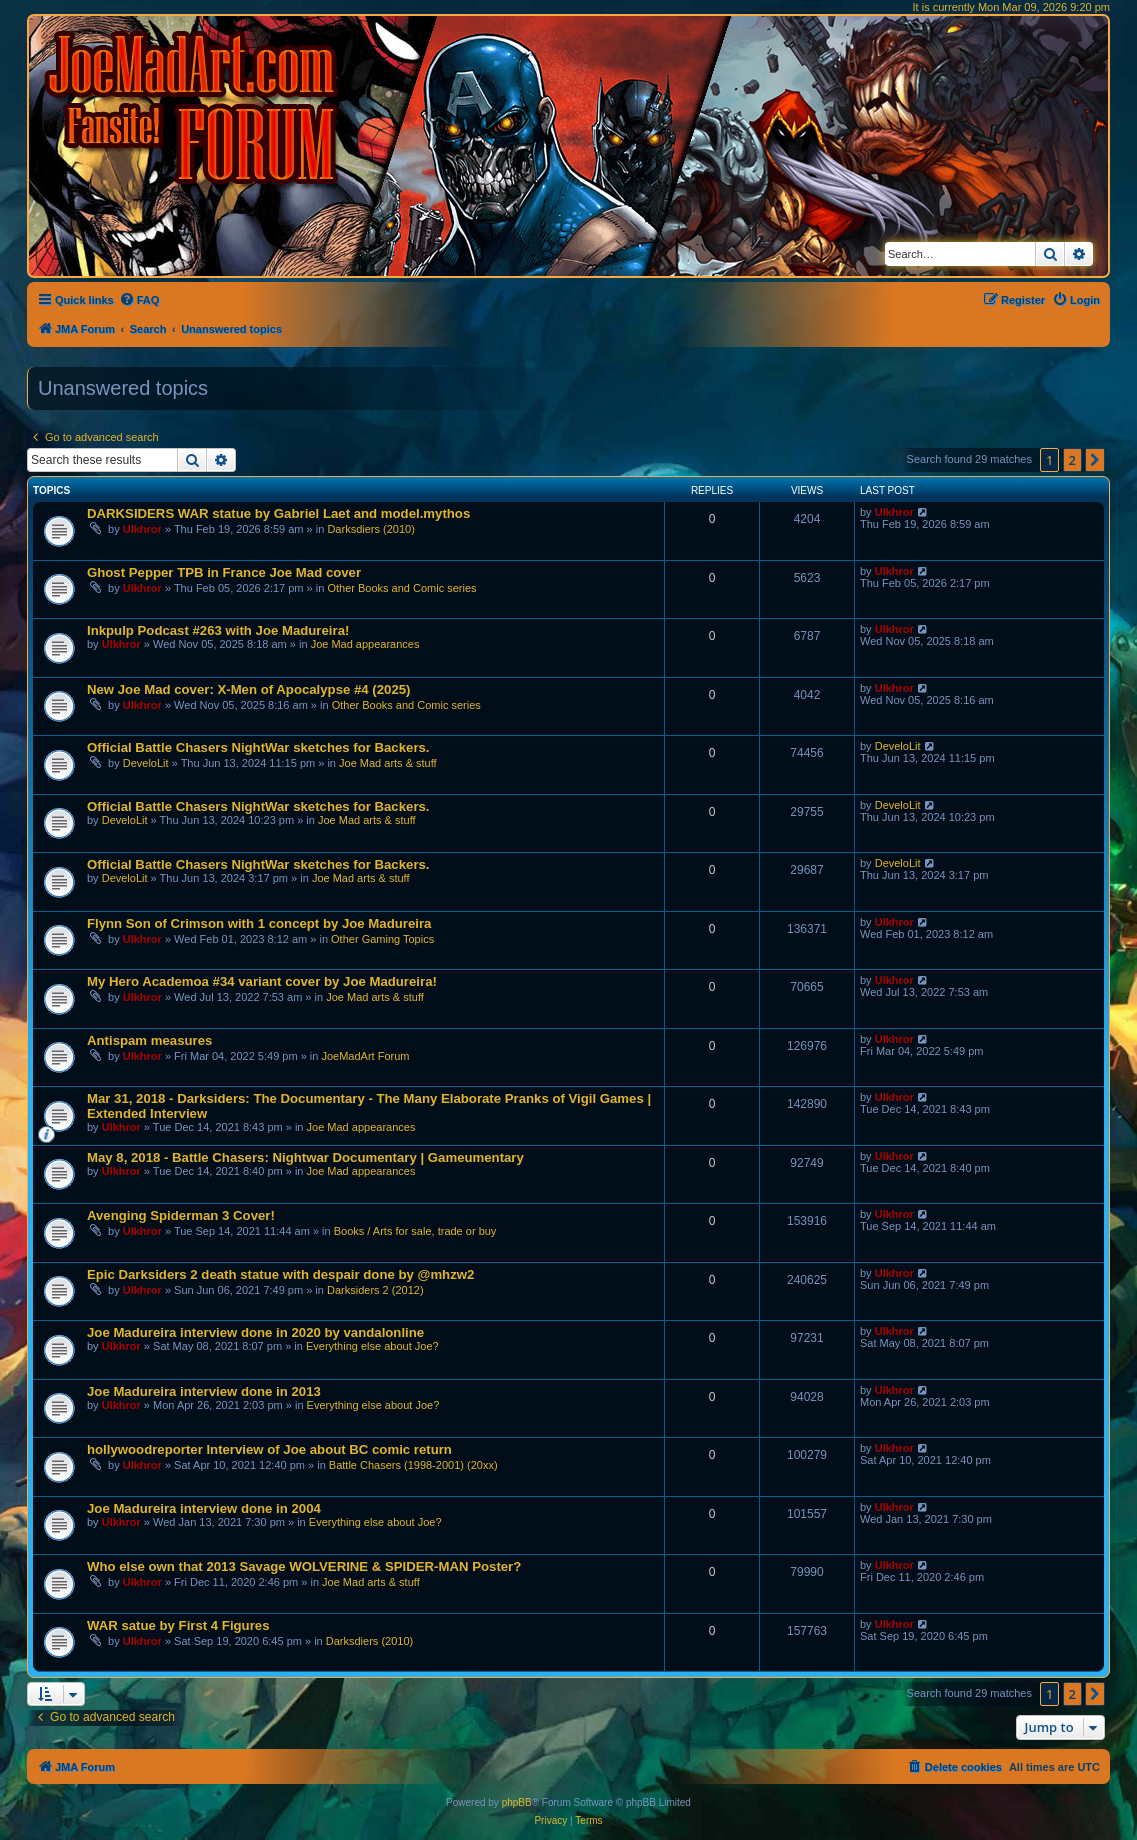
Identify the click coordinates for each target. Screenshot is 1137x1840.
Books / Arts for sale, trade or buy (415, 1231)
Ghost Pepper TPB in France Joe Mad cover (224, 572)
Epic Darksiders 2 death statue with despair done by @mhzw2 (280, 1274)
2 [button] (1072, 460)
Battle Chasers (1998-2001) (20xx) (413, 1465)
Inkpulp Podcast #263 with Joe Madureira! (218, 630)
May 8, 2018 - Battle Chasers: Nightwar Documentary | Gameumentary (305, 1157)
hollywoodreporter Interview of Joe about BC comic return (269, 1449)
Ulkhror (142, 529)
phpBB (517, 1802)
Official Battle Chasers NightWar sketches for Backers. (258, 747)
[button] (1095, 460)
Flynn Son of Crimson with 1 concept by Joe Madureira (259, 923)
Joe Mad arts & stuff (388, 763)
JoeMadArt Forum (365, 1056)
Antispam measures (149, 1040)
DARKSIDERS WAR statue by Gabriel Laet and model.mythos (278, 513)
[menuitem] (139, 300)
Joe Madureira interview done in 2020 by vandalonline (255, 1332)
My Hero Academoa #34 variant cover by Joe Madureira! (262, 981)
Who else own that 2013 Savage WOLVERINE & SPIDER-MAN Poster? (304, 1566)
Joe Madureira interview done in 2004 (204, 1508)
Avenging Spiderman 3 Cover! (181, 1215)
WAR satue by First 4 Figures (178, 1625)
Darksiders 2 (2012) (375, 1290)
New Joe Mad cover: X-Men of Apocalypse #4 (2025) (248, 689)
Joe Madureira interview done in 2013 (204, 1391)
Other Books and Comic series (401, 588)
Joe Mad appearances (365, 644)
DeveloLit (146, 763)
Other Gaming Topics (382, 939)
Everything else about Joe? (372, 1346)
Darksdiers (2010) (370, 529)
